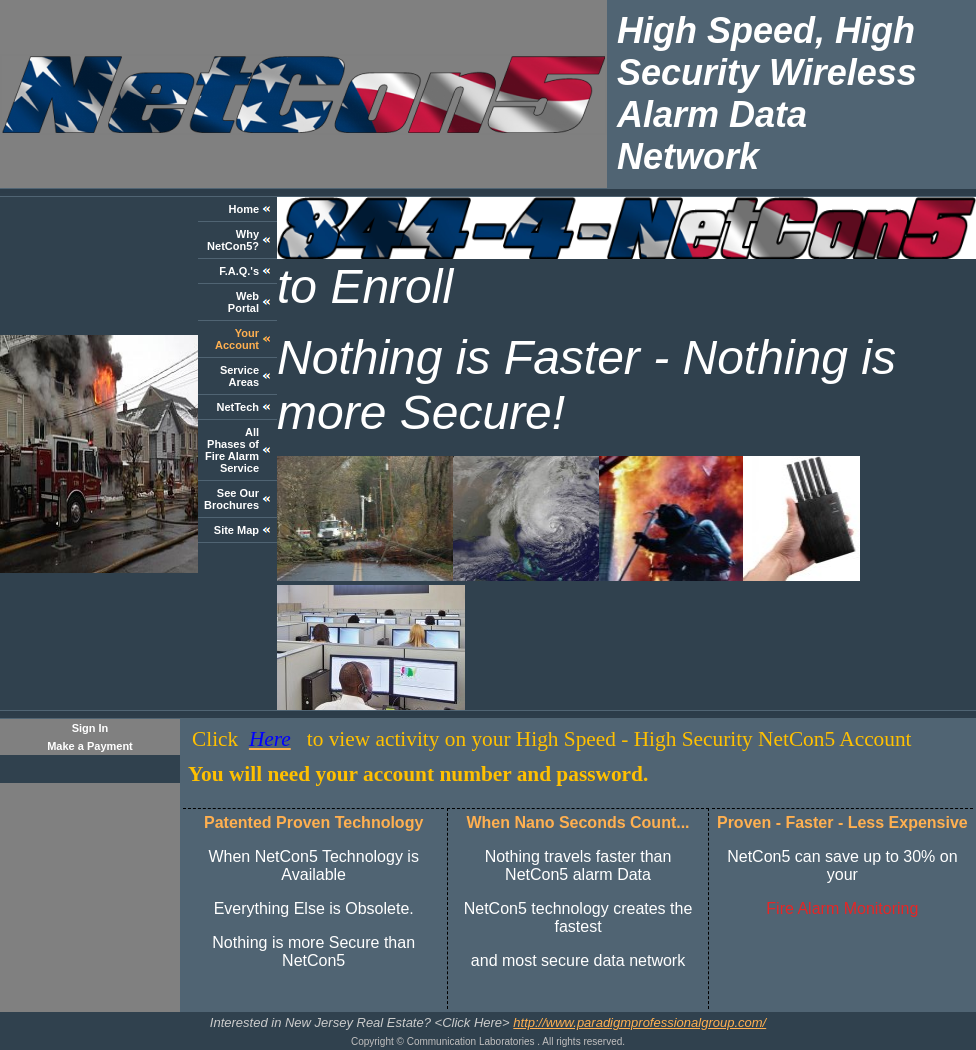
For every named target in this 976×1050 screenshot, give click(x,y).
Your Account (237, 339)
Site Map (236, 530)
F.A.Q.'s (239, 271)
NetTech (237, 407)
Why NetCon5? (233, 240)
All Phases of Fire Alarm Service (232, 450)
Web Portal (243, 302)
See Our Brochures (231, 499)
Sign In (90, 728)
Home (243, 209)
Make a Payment (90, 746)
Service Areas (239, 376)
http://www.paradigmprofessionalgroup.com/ (639, 1022)
